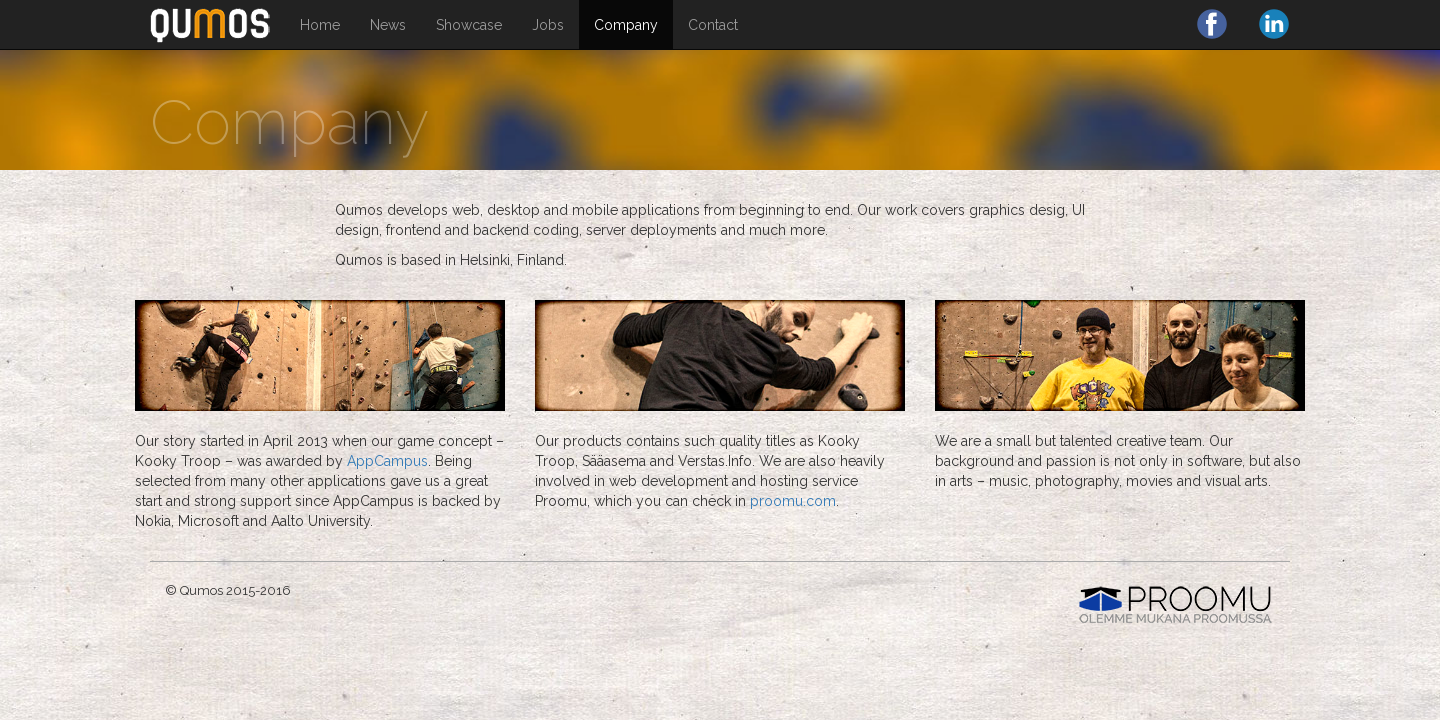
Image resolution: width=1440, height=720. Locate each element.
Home (320, 25)
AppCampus (387, 461)
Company (626, 25)
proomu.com (793, 501)
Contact (713, 25)
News (388, 25)
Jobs (548, 25)
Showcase (469, 25)
